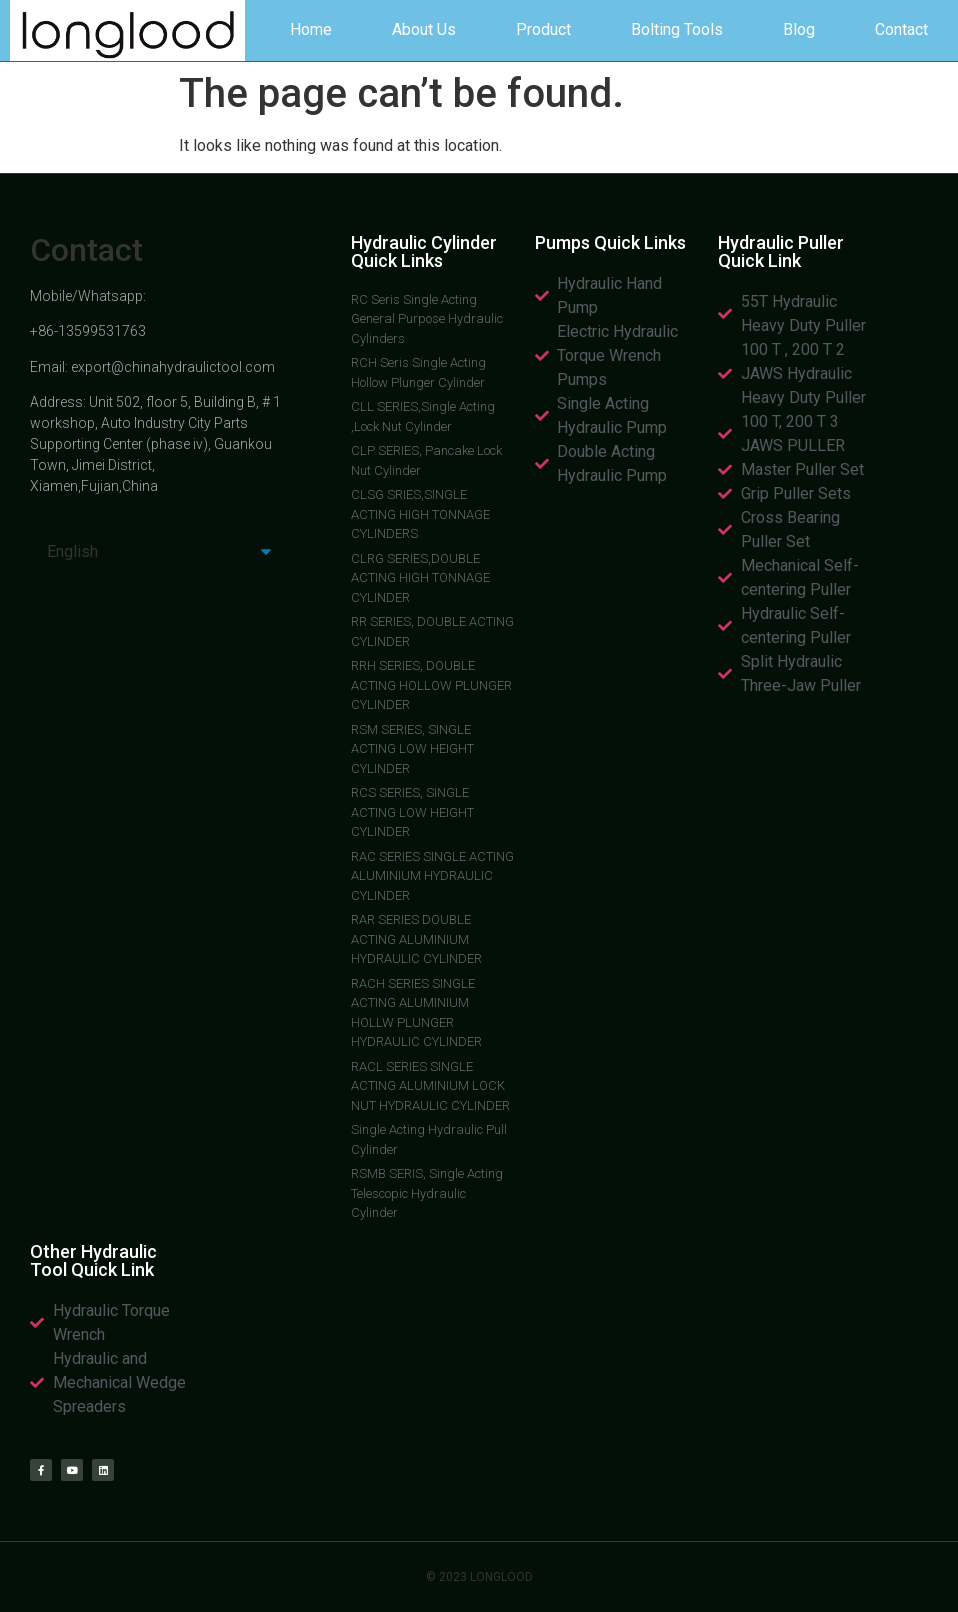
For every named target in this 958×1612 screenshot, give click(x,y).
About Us (424, 29)
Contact (901, 29)
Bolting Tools (677, 29)
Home (311, 29)
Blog (799, 29)
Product (543, 29)
